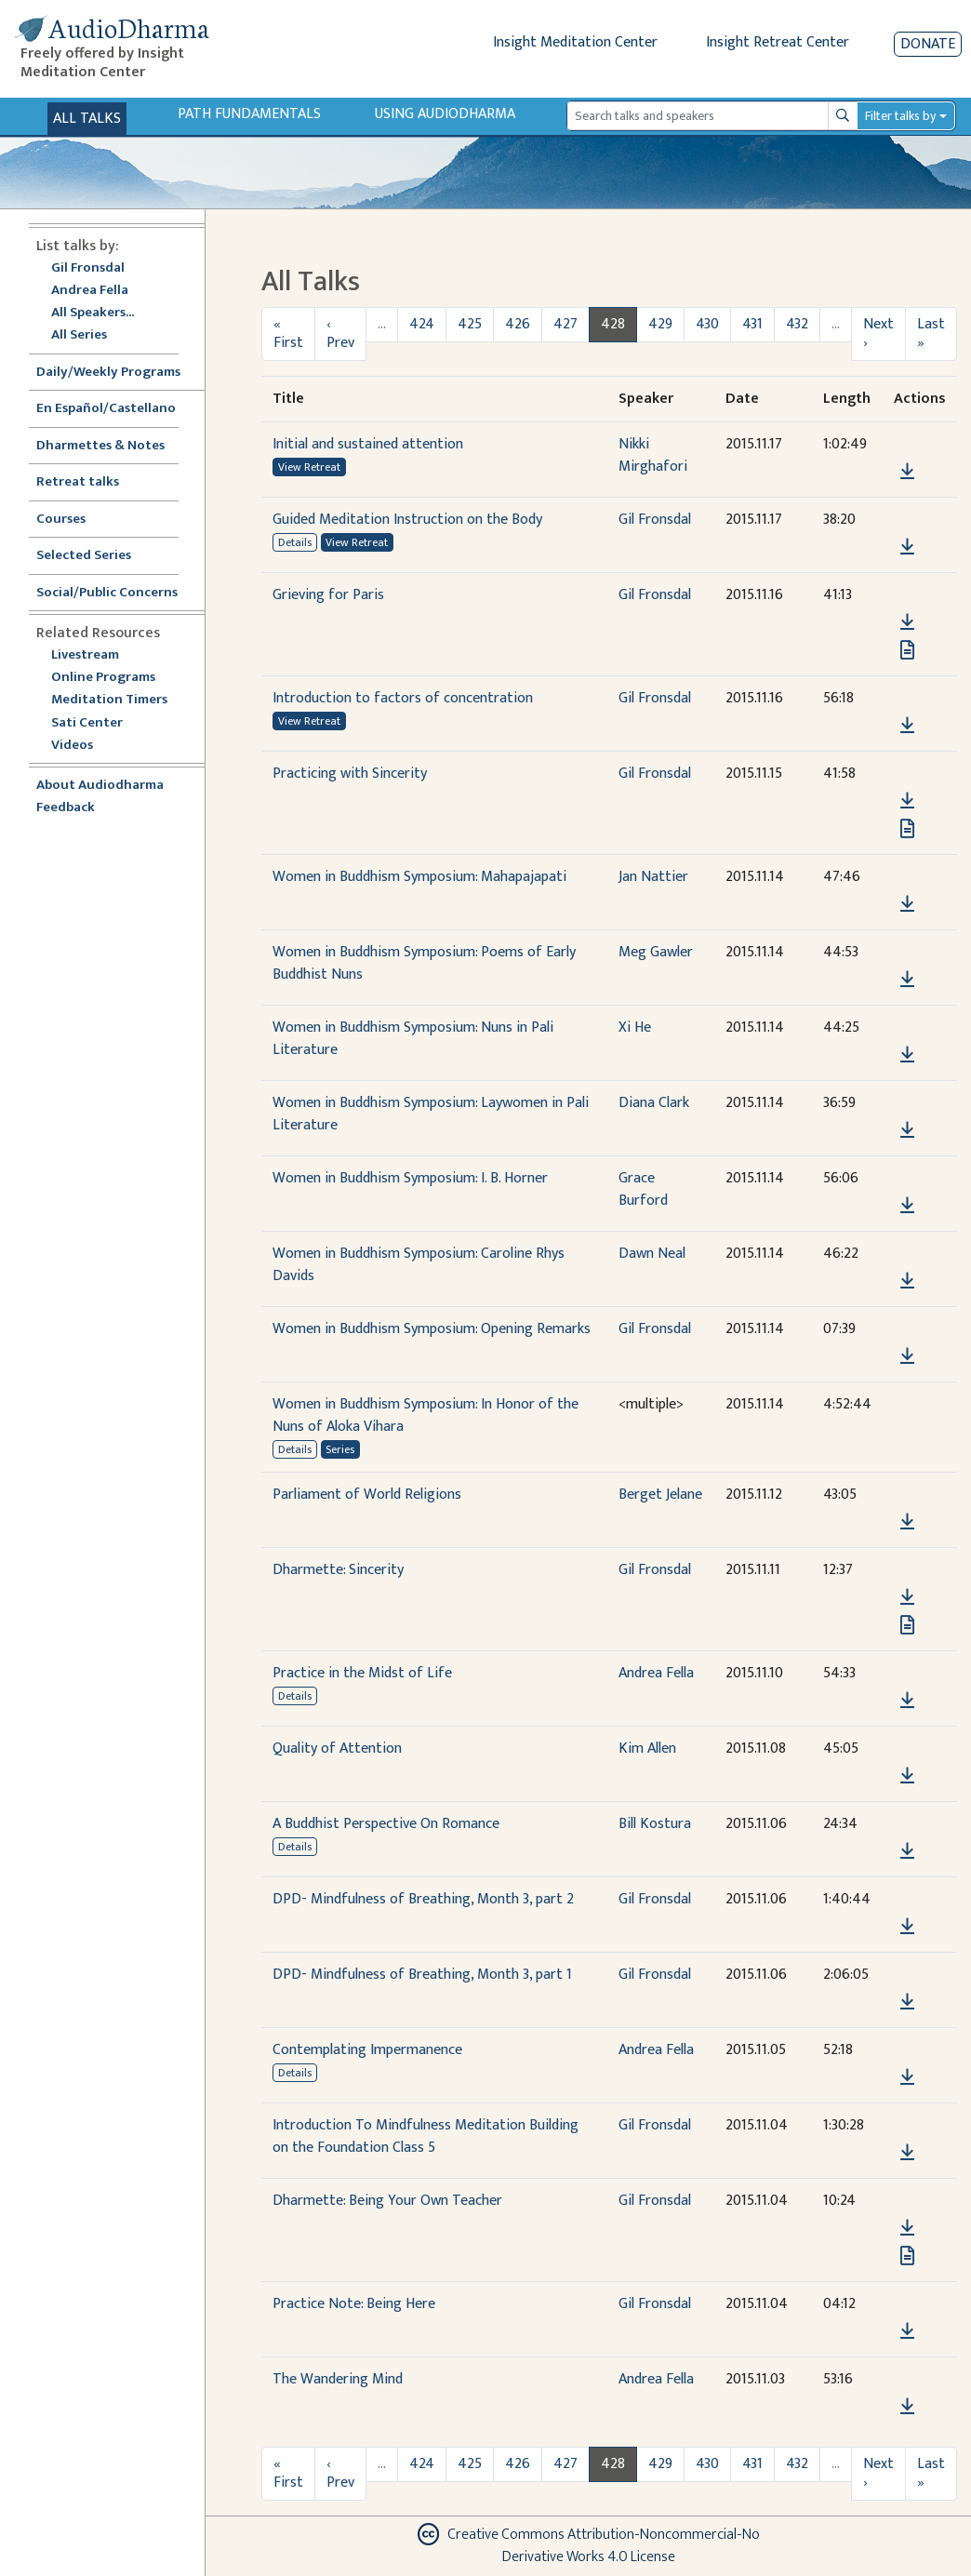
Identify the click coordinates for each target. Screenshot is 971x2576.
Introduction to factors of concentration (403, 698)
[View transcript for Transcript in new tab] (907, 648)
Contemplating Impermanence (367, 2049)
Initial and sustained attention (368, 444)
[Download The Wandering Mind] (907, 2407)
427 (565, 324)
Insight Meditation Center (575, 42)
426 (517, 324)
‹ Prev (340, 333)
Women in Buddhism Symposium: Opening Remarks (432, 1328)
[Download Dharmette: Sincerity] (907, 1597)
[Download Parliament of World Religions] (907, 1522)
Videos (82, 745)
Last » (931, 333)
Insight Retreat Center (777, 42)
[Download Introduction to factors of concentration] (907, 726)
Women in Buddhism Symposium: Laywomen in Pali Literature (431, 1114)
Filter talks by (900, 116)
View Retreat (309, 467)
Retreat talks (77, 482)
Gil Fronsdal (88, 268)
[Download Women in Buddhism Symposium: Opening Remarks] (907, 1356)
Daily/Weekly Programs (118, 372)
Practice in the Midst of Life (362, 1673)
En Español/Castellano (106, 409)
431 (752, 324)
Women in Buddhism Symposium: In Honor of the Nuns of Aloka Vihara (426, 1415)
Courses (61, 519)
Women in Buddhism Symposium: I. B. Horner (410, 1178)
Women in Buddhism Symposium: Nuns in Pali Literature (413, 1038)
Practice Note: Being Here (354, 2303)
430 (707, 324)
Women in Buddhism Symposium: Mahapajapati (419, 876)
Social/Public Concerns (107, 593)
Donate (927, 44)
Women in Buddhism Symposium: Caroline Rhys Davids (419, 1264)
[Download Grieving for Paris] (907, 622)
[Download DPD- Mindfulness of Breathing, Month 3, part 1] (907, 2002)
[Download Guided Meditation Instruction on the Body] (907, 547)
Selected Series (94, 556)
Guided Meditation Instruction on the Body (407, 519)
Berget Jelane (660, 1494)
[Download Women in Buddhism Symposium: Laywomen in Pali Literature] (907, 1130)
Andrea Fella (89, 290)
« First (288, 333)
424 (421, 324)
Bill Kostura (655, 1823)
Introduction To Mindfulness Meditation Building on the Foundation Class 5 (426, 2136)
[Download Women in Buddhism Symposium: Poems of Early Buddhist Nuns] (907, 980)
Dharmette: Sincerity (338, 1569)
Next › (878, 333)
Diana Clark (654, 1102)
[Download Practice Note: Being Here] (907, 2331)
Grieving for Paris (328, 594)
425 (470, 324)
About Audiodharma (100, 785)
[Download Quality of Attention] (907, 1776)
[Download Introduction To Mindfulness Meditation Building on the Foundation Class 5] (907, 2153)
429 (660, 324)
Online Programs (103, 677)
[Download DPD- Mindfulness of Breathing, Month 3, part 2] (907, 1927)
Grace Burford (643, 1189)
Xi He (635, 1027)
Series (340, 1449)
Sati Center (87, 723)
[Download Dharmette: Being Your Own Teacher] (907, 2228)
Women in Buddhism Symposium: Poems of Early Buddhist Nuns (424, 963)
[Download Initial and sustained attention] (907, 472)
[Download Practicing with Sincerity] (907, 801)
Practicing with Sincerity (350, 773)
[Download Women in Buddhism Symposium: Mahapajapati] (907, 904)
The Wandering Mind (338, 2379)
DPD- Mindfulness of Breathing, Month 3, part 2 (423, 1899)
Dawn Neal (652, 1253)
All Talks (87, 118)
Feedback (65, 808)
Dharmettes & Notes (100, 446)
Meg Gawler (656, 952)
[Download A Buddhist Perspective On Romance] (907, 1851)
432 (797, 324)
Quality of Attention (337, 1748)
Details (295, 542)
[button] (907, 444)
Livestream (85, 655)
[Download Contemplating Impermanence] (907, 2077)
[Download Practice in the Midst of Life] (907, 1701)
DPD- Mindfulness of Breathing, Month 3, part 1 (422, 1974)
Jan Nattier (653, 876)
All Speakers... (92, 313)
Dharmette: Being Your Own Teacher (387, 2200)
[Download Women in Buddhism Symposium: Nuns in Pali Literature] (907, 1055)
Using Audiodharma (445, 114)
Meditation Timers (109, 700)
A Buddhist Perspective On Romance (386, 1823)
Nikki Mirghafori (653, 455)
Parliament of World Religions (367, 1494)
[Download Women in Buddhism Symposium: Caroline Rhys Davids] (907, 1281)
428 (613, 324)
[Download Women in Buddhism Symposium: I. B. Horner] (907, 1206)
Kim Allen (647, 1748)
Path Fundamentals (249, 114)
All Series (79, 335)
